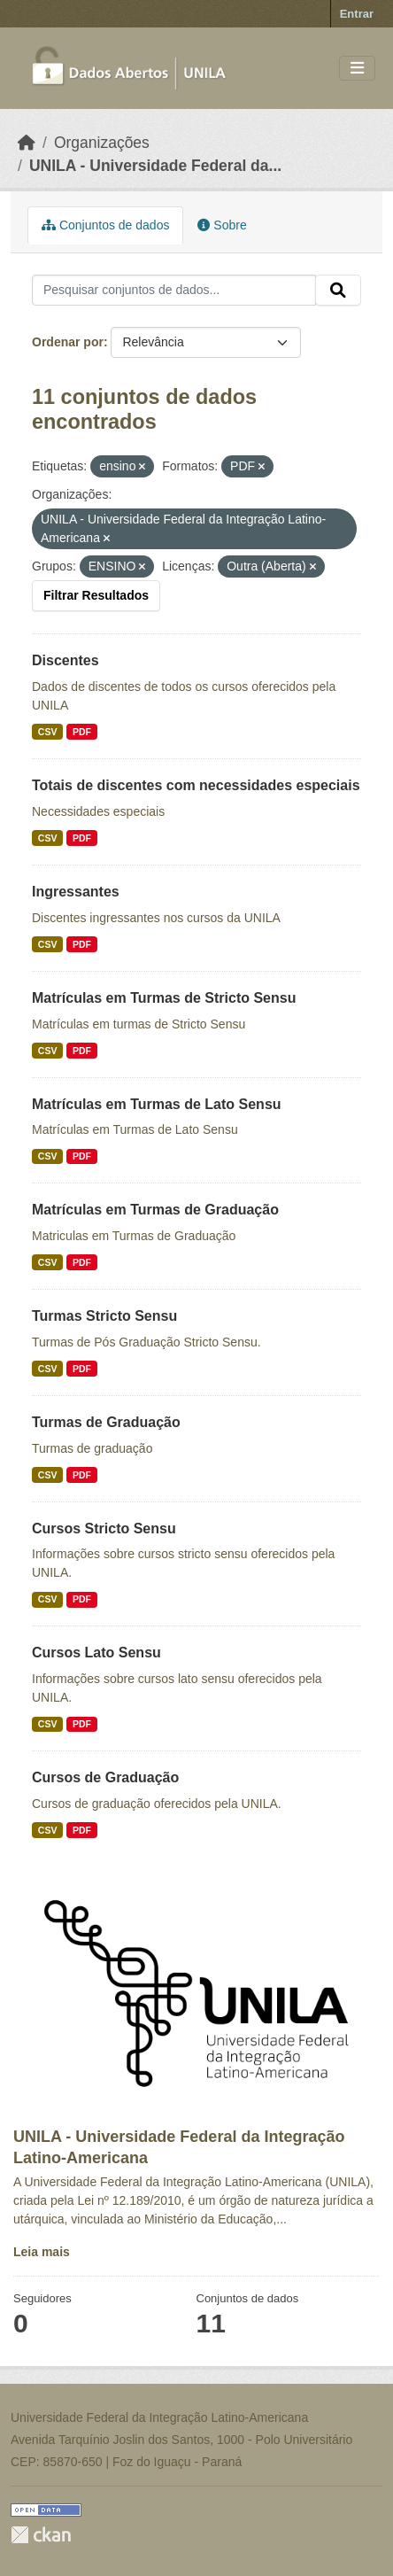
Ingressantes (75, 891)
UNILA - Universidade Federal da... (155, 166)
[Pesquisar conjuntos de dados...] (174, 290)
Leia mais (41, 2252)
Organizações (102, 142)
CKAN (41, 2535)
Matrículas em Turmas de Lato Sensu (156, 1104)
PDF (82, 731)
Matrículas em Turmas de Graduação (155, 1209)
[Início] (26, 142)
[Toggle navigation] (357, 68)
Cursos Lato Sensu (96, 1652)
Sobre (221, 225)
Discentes (65, 660)
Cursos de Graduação (105, 1777)
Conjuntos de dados (105, 225)
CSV (48, 731)
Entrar (357, 13)
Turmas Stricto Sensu (104, 1315)
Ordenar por (68, 342)
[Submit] (338, 290)
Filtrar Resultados (96, 595)
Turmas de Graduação (106, 1422)
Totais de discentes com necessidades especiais (196, 785)
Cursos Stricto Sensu (104, 1528)
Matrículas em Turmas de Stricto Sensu (164, 997)
